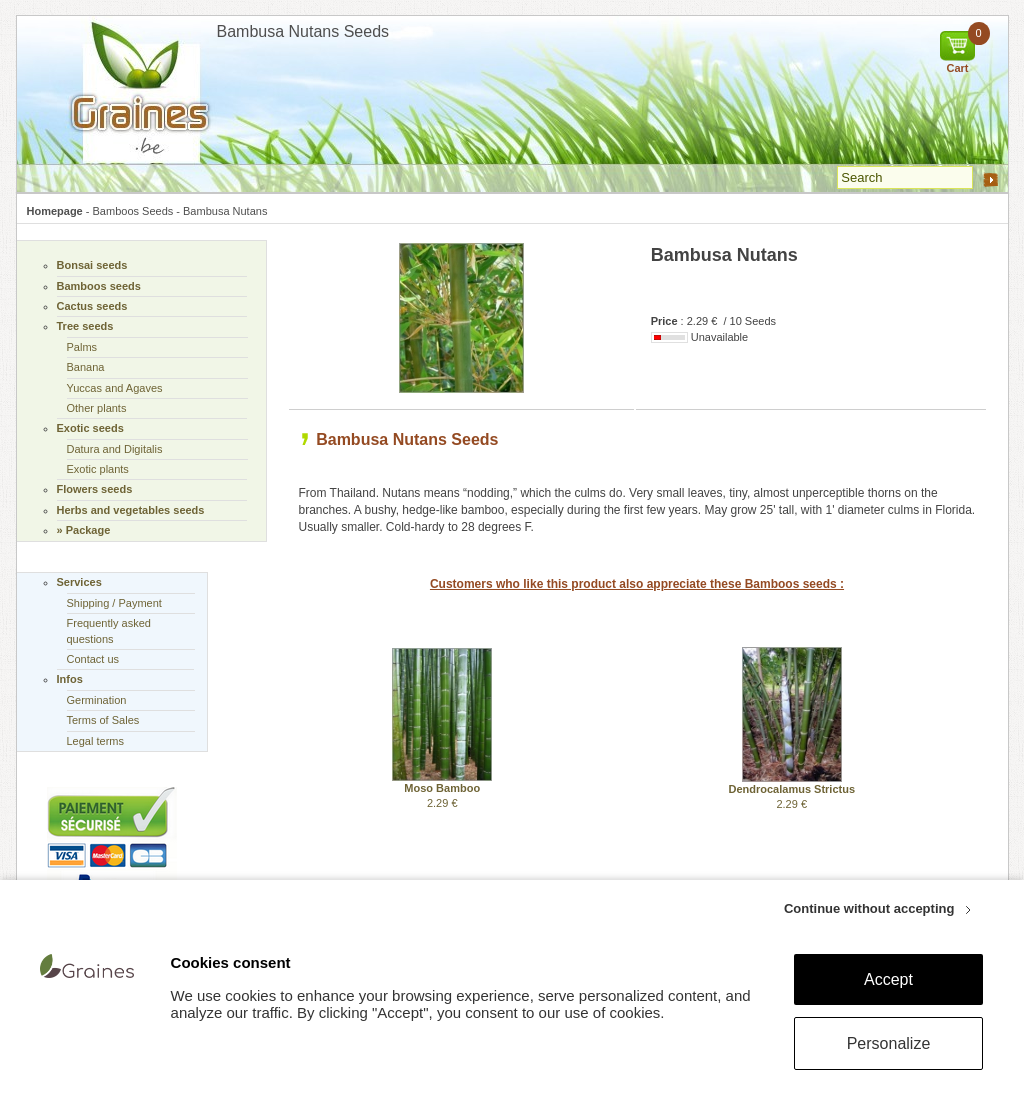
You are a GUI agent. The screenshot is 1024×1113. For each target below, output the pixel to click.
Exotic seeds (90, 428)
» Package (84, 530)
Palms (82, 347)
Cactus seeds (92, 306)
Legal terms (95, 741)
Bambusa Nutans (225, 211)
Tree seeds (85, 326)
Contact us (93, 659)
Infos (70, 679)
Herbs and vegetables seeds (131, 510)
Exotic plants (98, 469)
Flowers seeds (95, 489)
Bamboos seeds (99, 286)
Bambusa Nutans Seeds (407, 439)
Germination (97, 700)
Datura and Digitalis (115, 449)
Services (79, 582)
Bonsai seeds (92, 265)
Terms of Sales (103, 720)
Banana (86, 367)
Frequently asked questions (109, 630)
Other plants (97, 408)
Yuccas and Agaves (115, 388)
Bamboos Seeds (133, 211)
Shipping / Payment (114, 603)
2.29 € (442, 790)
